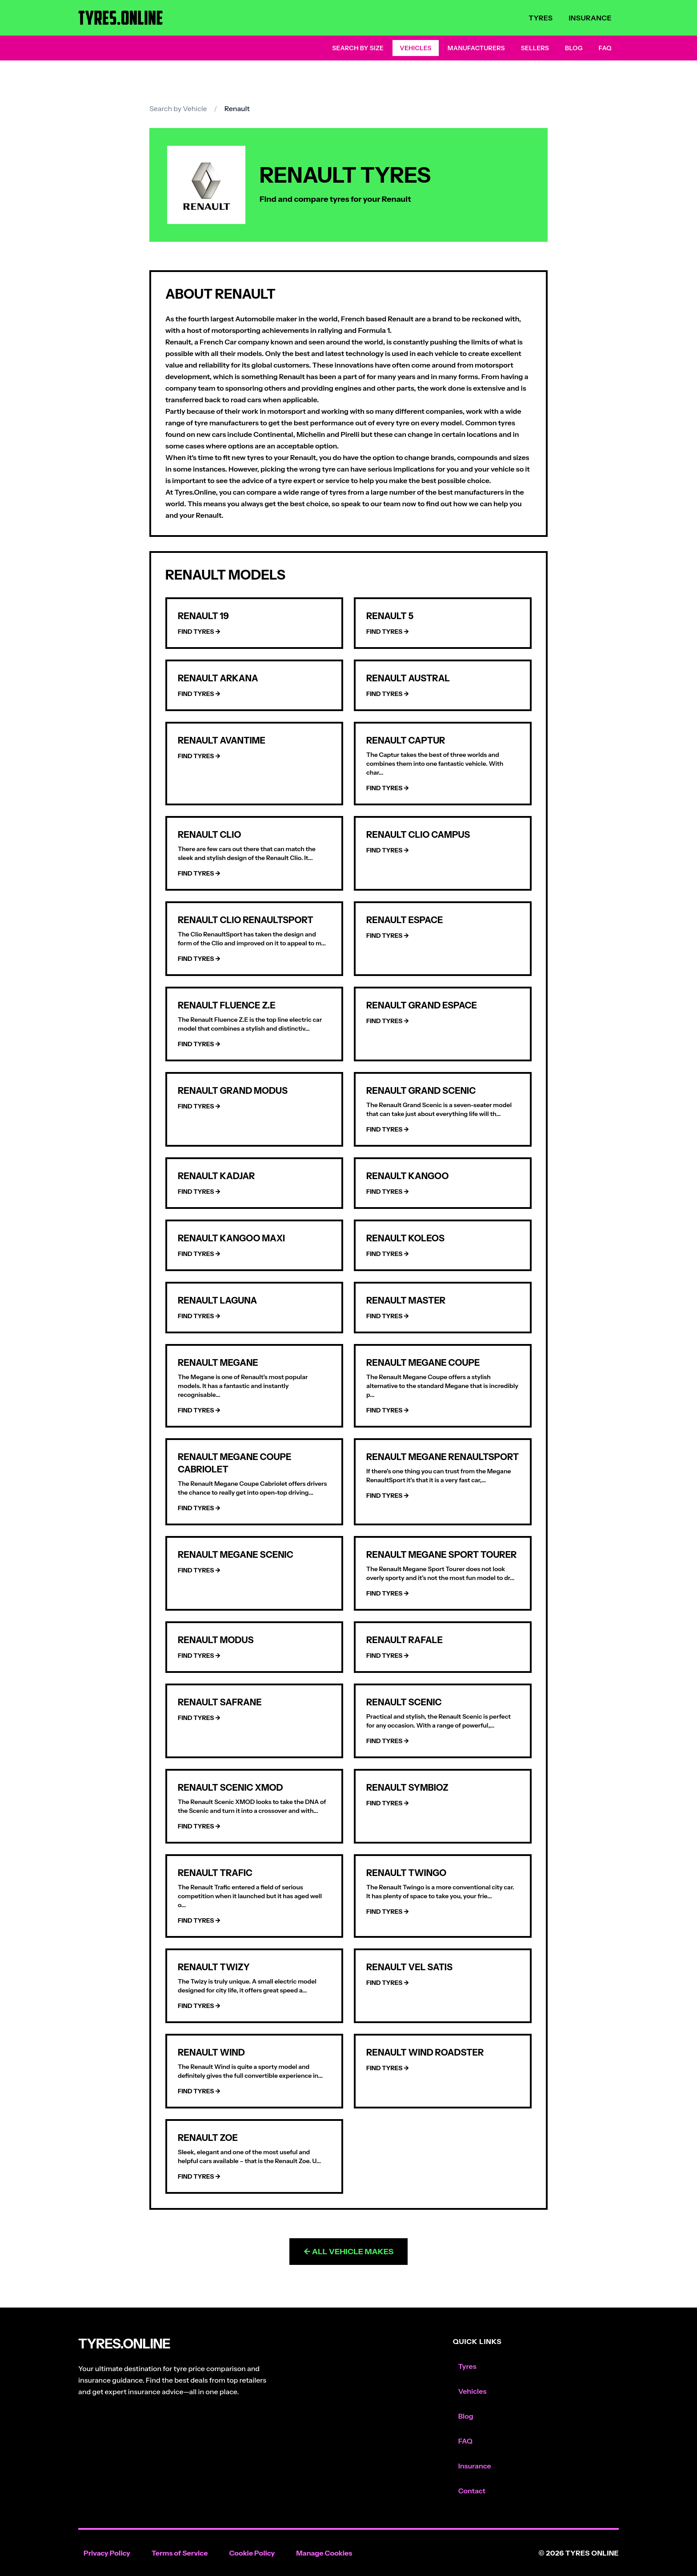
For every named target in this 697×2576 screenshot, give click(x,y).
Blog (574, 48)
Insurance (590, 17)
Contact (471, 2490)
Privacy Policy (107, 2552)
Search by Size (358, 48)
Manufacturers (476, 48)
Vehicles (416, 48)
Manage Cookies (324, 2552)
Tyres (541, 17)
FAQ (605, 48)
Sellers (535, 48)
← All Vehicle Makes (349, 2251)
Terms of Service (180, 2552)
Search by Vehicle (178, 108)
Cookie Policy (252, 2552)
